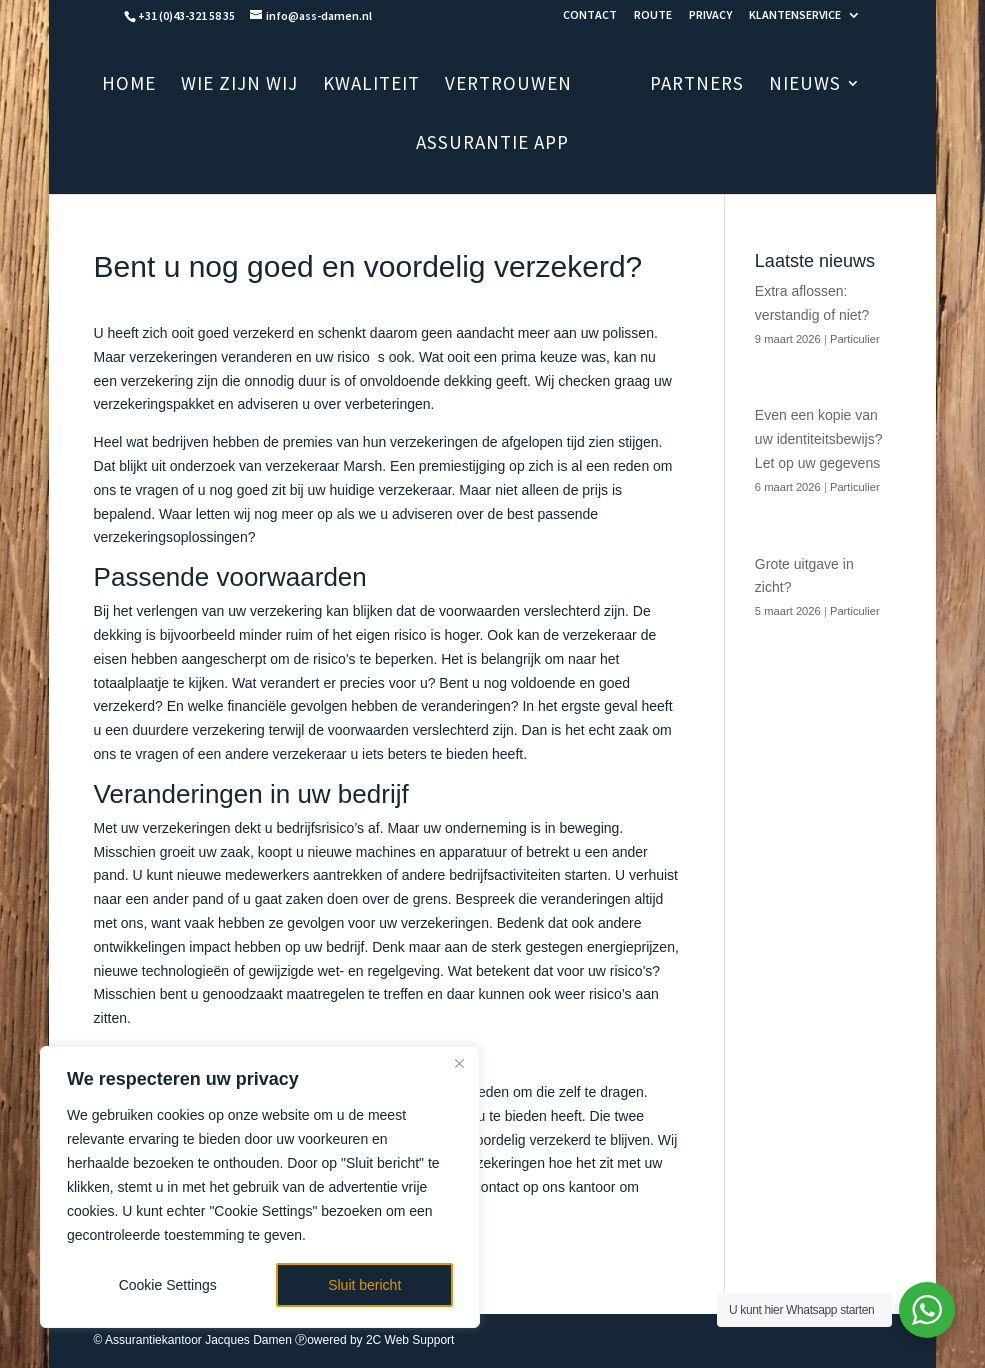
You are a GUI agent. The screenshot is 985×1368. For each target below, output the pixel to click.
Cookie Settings (168, 1285)
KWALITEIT (398, 85)
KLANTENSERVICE (795, 15)
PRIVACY (710, 15)
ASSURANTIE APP (492, 144)
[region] (260, 1187)
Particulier (855, 339)
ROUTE (653, 15)
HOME (156, 85)
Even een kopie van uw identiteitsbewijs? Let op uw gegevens (819, 439)
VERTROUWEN (535, 85)
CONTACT (590, 15)
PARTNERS (671, 85)
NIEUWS (779, 85)
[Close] (459, 1063)
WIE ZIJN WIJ (266, 85)
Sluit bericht (364, 1285)
